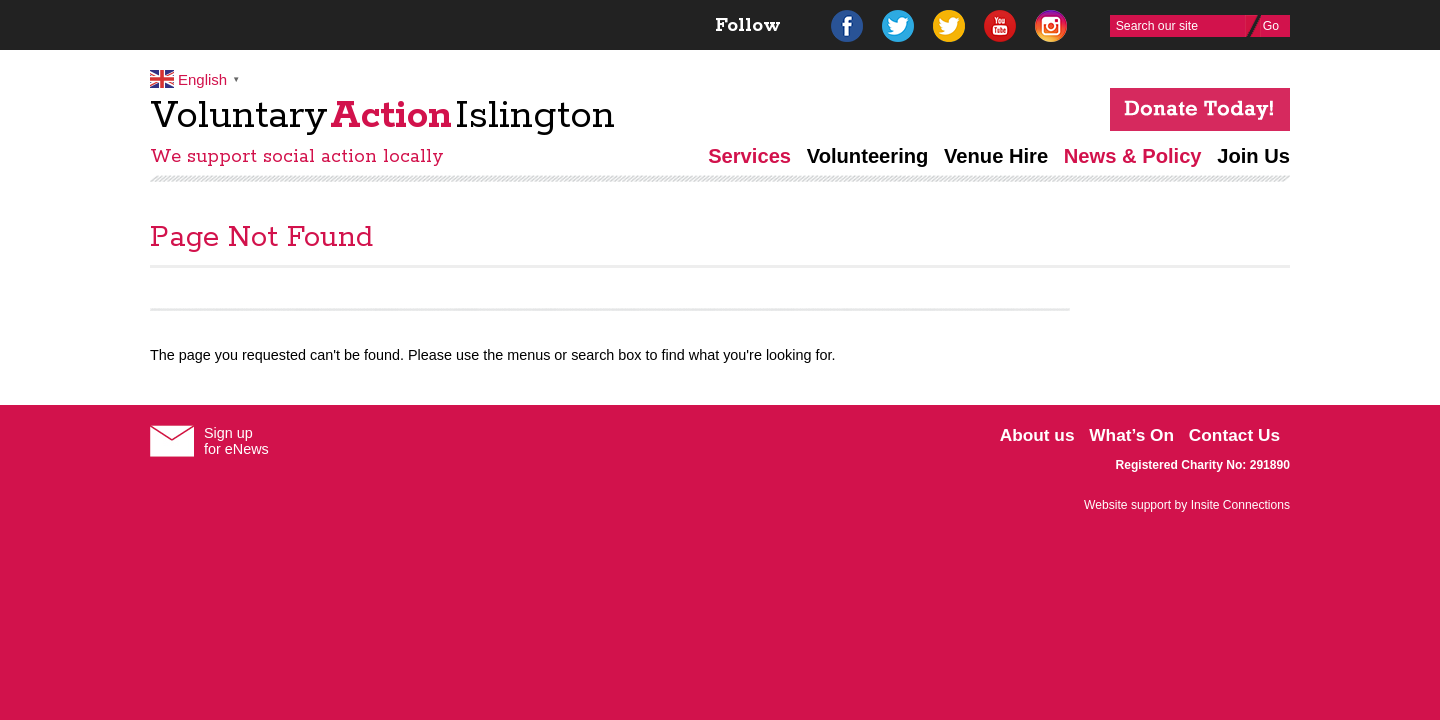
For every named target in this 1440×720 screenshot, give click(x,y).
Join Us (1253, 156)
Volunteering (868, 156)
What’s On (1131, 435)
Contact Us (1234, 435)
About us (1037, 435)
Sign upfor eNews (236, 441)
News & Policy (1133, 156)
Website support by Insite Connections (1187, 505)
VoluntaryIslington (382, 116)
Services (749, 156)
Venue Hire (996, 156)
